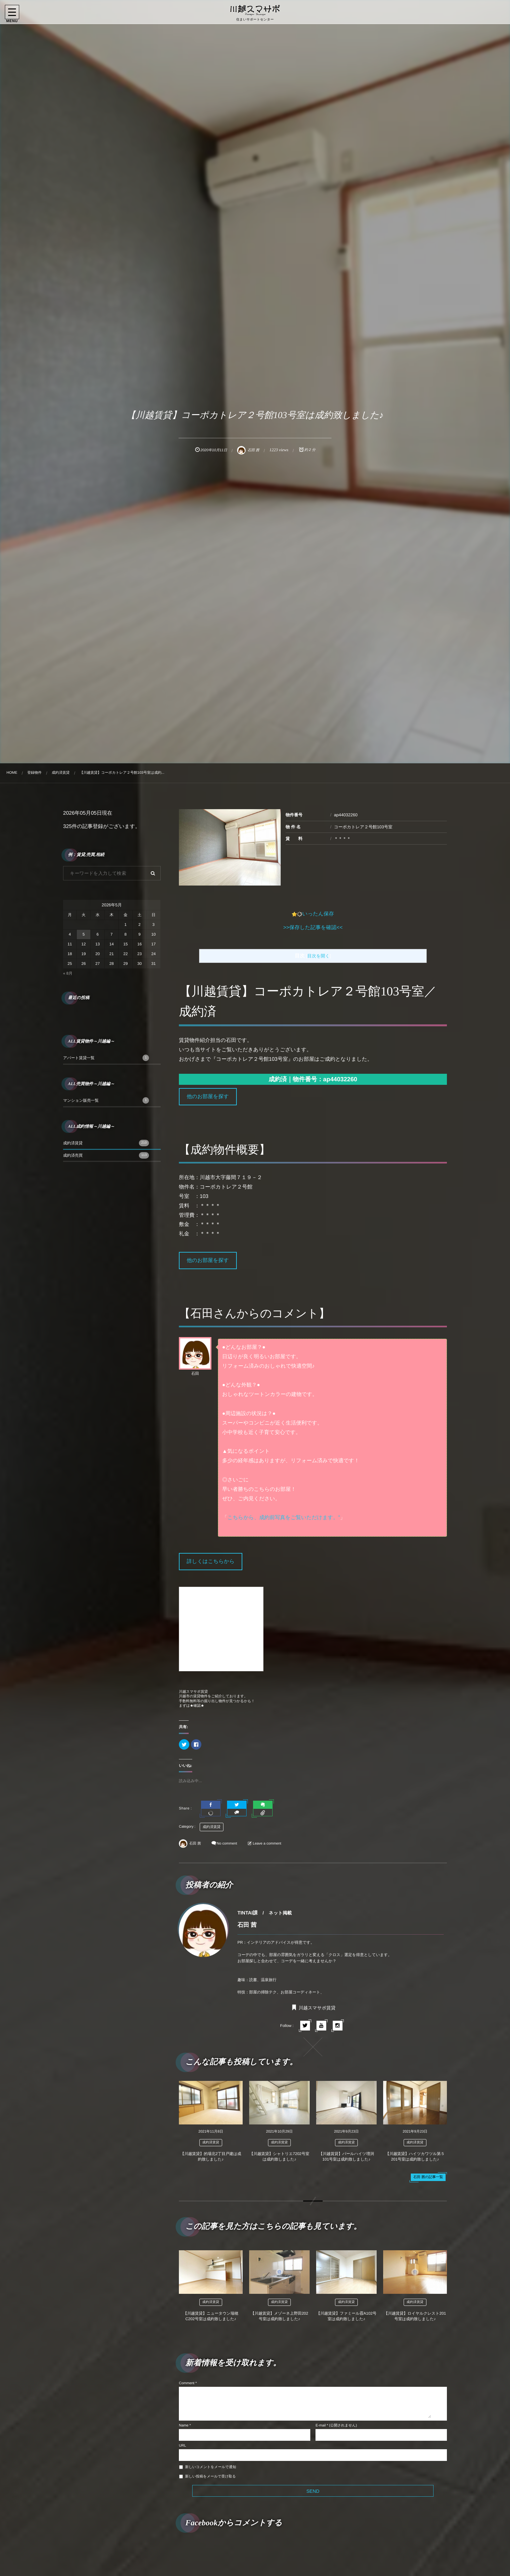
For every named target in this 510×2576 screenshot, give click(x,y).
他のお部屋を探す (208, 1096)
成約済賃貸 (212, 1827)
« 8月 (68, 973)
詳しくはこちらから (211, 1561)
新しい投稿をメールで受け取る (210, 2476)
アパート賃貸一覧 (106, 1058)
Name (183, 2425)
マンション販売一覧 (106, 1100)
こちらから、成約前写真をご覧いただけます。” (283, 1517)
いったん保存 (318, 914)
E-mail (320, 2425)
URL (182, 2446)
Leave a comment (267, 1844)
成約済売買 (106, 1155)
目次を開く (318, 955)
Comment (187, 2383)
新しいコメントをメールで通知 (210, 2467)
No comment (227, 1844)
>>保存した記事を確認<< (313, 927)
